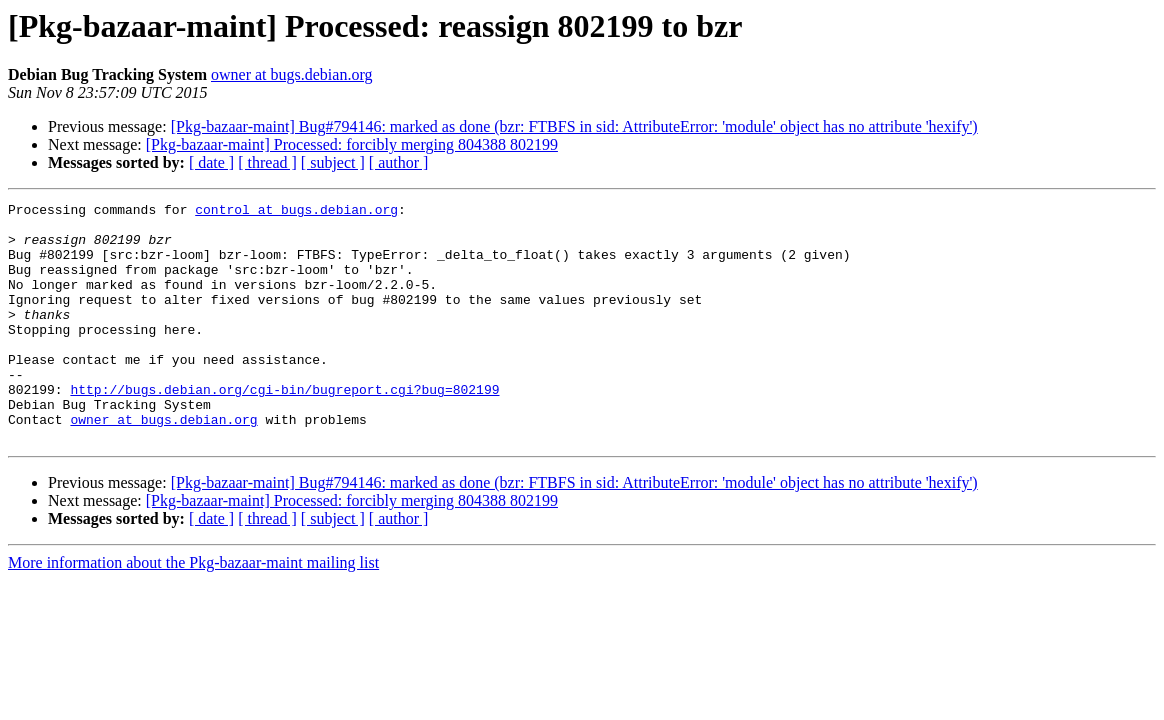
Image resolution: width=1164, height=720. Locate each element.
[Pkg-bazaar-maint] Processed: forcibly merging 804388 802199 (352, 144)
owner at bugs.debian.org (291, 74)
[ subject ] (333, 162)
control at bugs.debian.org (296, 212)
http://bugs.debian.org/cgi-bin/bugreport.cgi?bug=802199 (284, 428)
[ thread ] (267, 162)
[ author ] (399, 162)
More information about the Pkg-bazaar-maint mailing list (193, 610)
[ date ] (211, 162)
